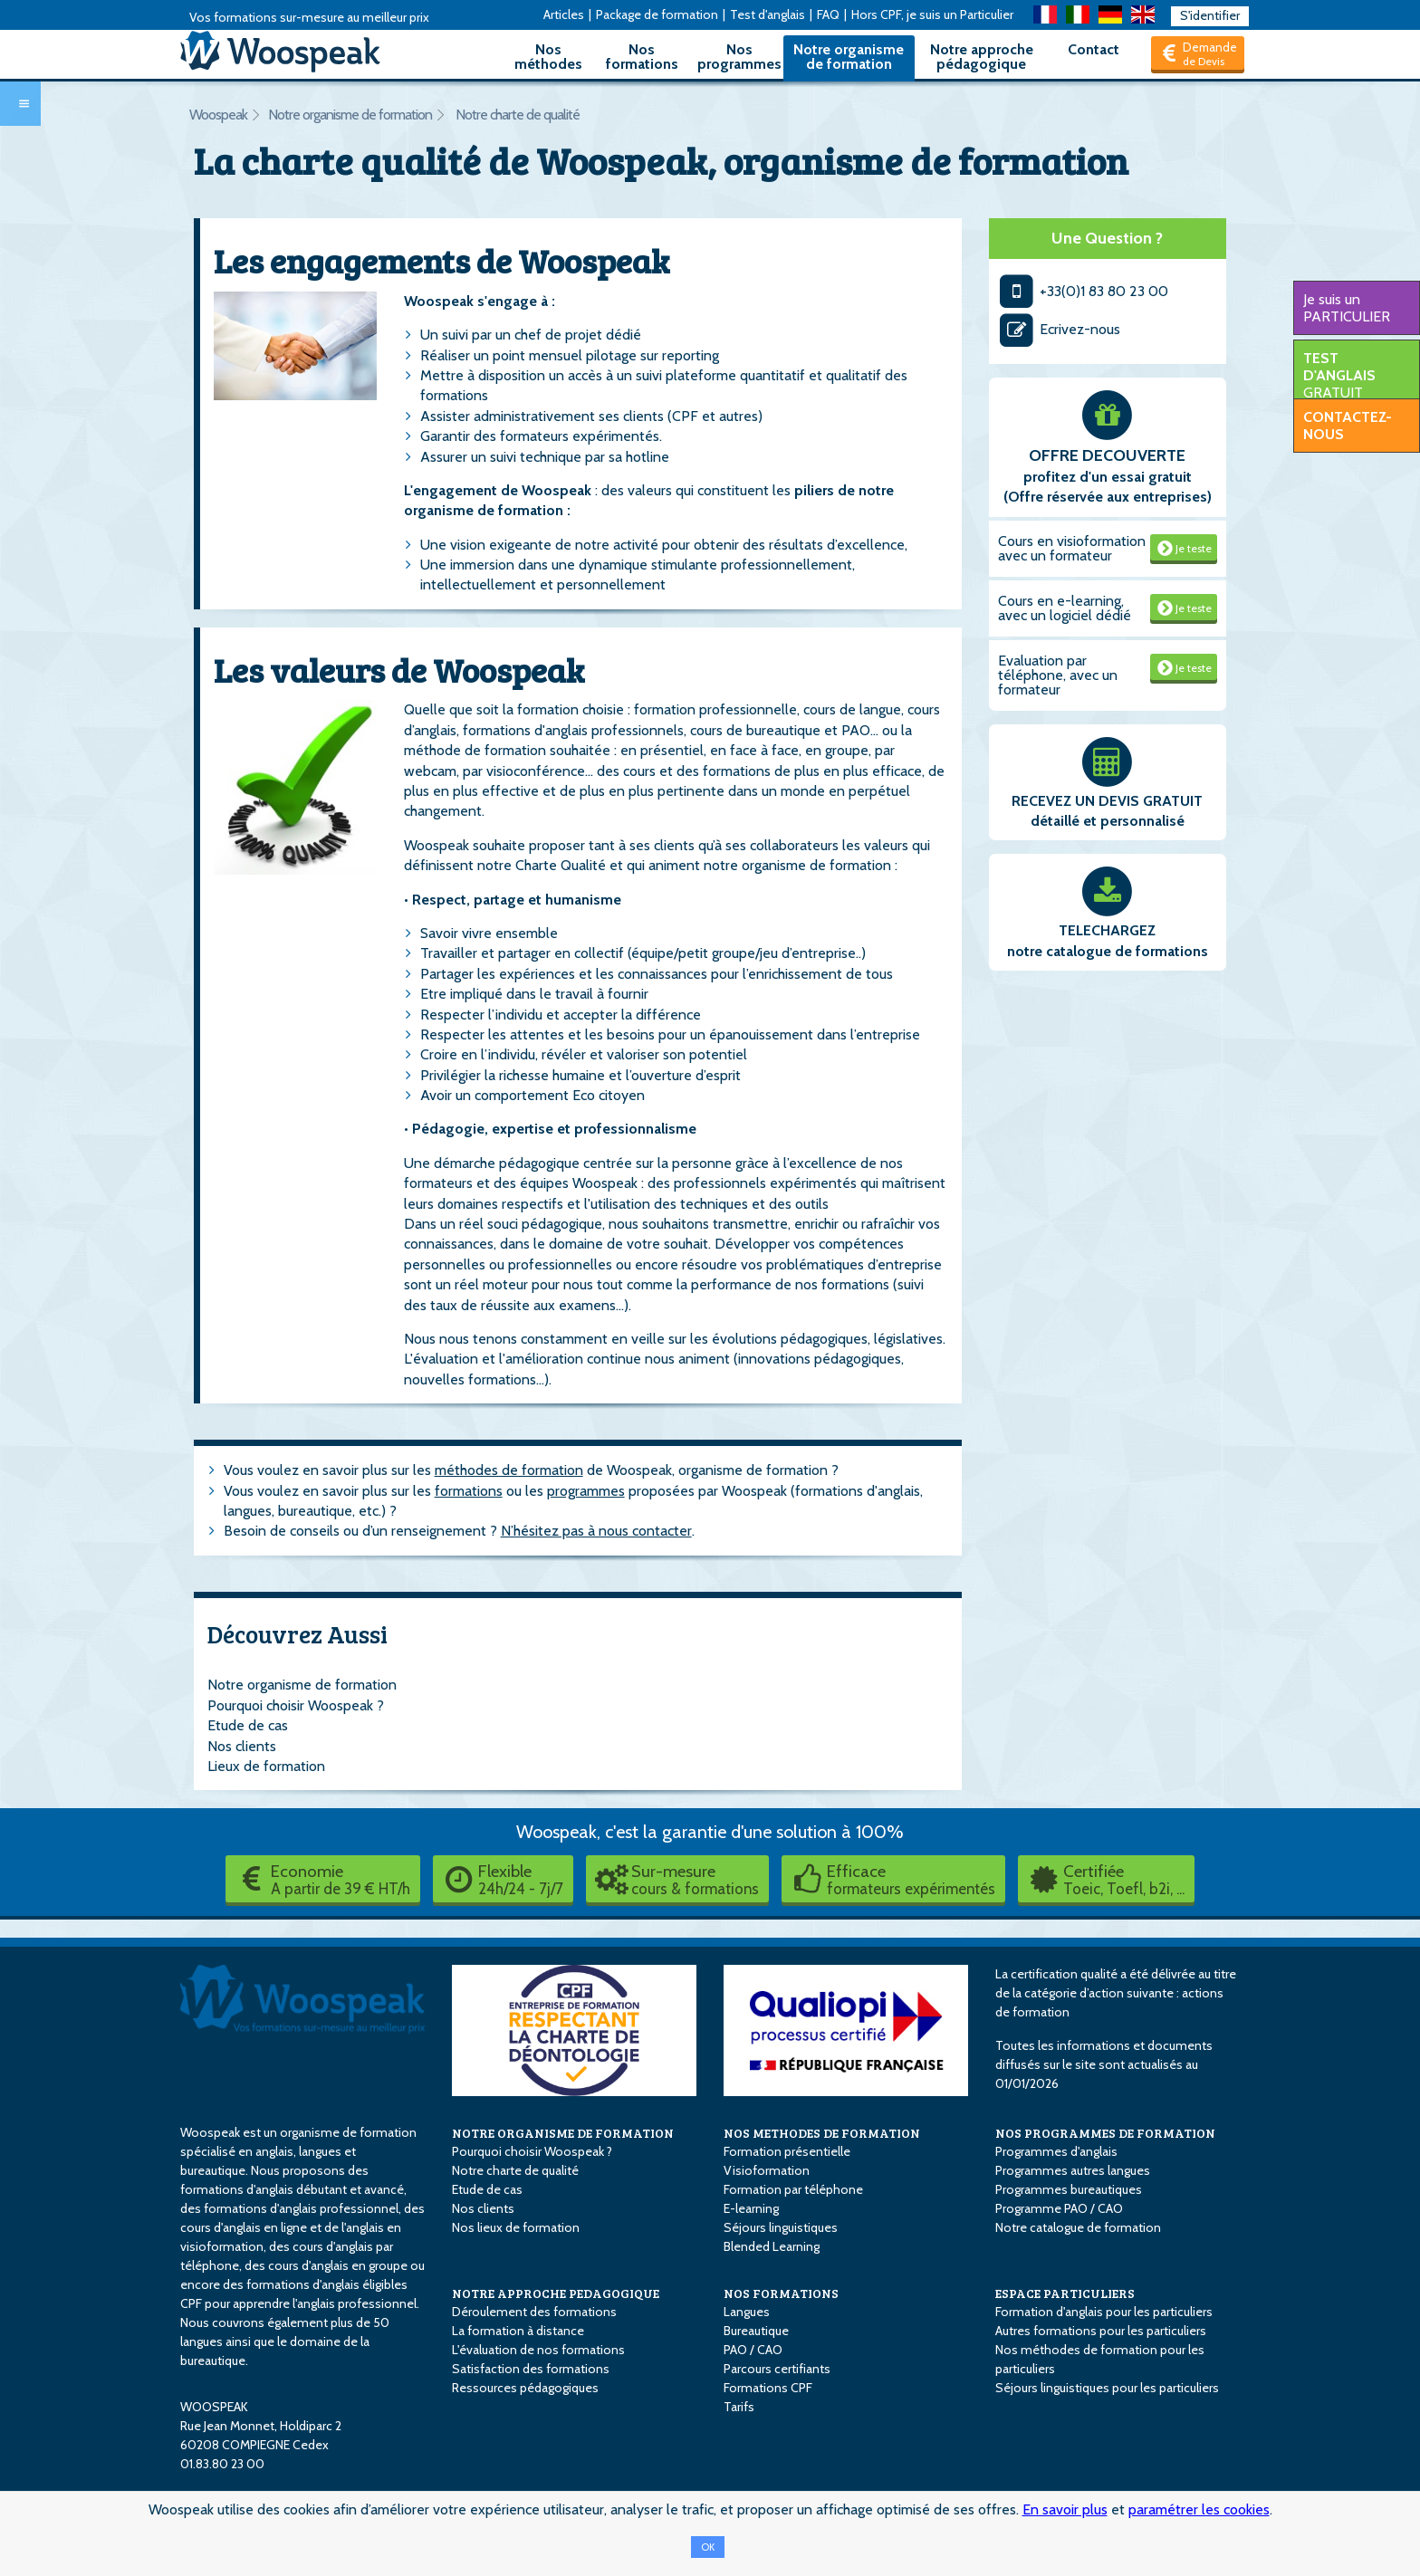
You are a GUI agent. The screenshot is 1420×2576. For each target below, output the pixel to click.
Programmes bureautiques (1068, 2189)
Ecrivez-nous (1059, 329)
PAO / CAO (753, 2349)
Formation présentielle (787, 2151)
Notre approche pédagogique (981, 56)
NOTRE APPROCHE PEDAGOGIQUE (555, 2293)
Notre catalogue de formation (1078, 2227)
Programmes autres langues (1072, 2170)
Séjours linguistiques (781, 2227)
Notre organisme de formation (848, 56)
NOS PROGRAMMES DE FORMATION (1105, 2132)
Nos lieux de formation (516, 2227)
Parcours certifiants (777, 2369)
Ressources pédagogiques (525, 2388)
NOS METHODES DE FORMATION (822, 2132)
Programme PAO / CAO (1059, 2208)
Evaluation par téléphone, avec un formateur (1058, 675)
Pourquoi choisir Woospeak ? (295, 1705)
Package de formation (657, 14)
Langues (747, 2311)
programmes (586, 1490)
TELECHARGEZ (1107, 930)
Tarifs (739, 2407)
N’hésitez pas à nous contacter (596, 1530)
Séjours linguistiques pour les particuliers (1107, 2388)
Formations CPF (768, 2388)
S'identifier (1210, 15)
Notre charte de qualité (518, 114)
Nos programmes (739, 56)
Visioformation (767, 2170)
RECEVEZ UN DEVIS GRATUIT (1107, 800)
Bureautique (756, 2330)
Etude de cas (247, 1725)
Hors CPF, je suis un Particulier (932, 14)
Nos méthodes (548, 56)
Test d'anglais (767, 14)
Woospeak (218, 114)
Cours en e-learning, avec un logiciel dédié (1064, 608)
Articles (563, 14)
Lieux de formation (266, 1766)
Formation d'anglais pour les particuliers (1104, 2311)
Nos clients (241, 1746)
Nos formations (642, 56)
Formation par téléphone (793, 2189)
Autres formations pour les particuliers (1100, 2330)
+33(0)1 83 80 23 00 (1083, 291)
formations (469, 1490)
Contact (1093, 49)
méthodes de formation (509, 1470)
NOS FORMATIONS (781, 2293)
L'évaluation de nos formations (538, 2349)
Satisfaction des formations (530, 2369)
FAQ (828, 14)
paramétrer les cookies (1199, 2509)
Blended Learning (772, 2246)
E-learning (751, 2208)
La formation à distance (518, 2330)
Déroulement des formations (534, 2311)
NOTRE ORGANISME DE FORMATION (563, 2132)
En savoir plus (1065, 2509)
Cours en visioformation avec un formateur (1072, 548)
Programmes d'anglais (1056, 2151)
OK (708, 2547)
